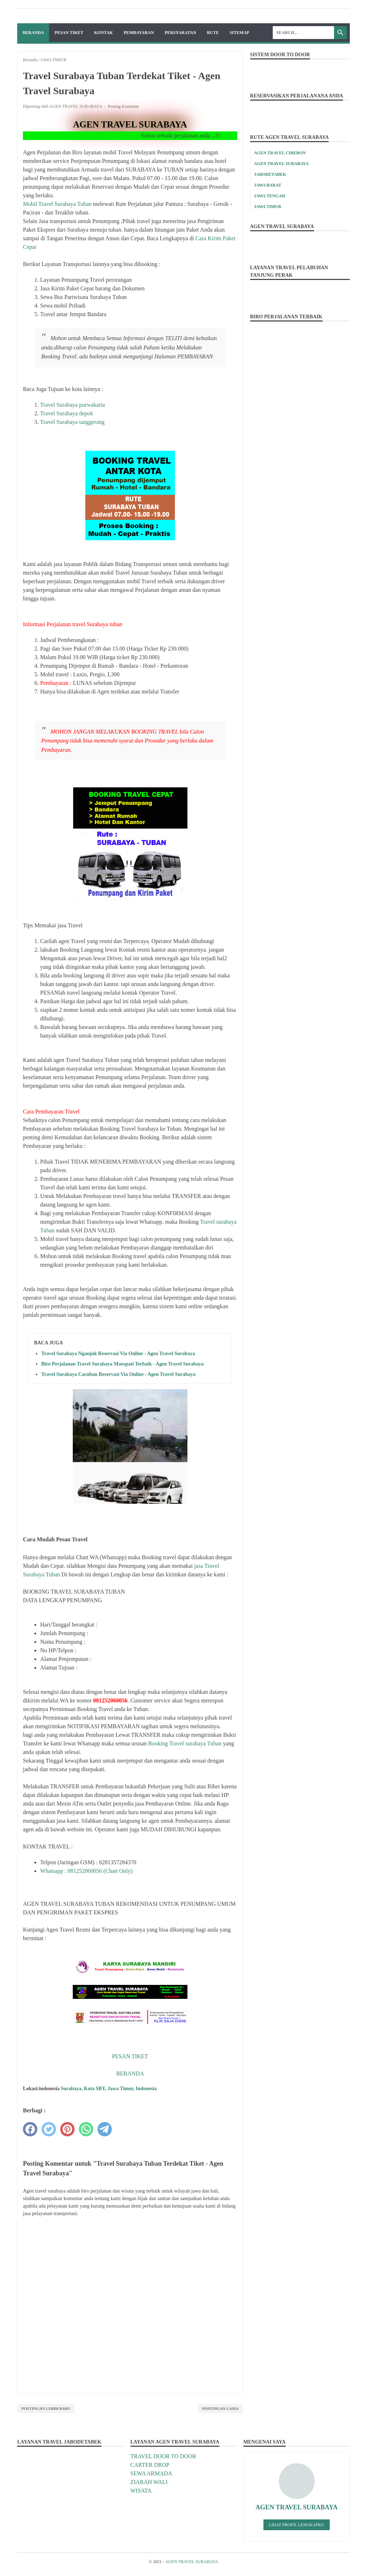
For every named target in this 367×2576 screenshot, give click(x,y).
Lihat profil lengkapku (296, 2524)
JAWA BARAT (267, 185)
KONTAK (103, 32)
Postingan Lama (220, 2408)
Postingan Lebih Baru (46, 2408)
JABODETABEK (270, 174)
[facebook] (30, 2129)
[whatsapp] (86, 2129)
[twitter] (49, 2129)
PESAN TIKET (68, 32)
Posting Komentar (123, 106)
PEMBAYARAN (139, 32)
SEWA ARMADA (151, 2473)
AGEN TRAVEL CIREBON (280, 152)
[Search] (303, 32)
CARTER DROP (150, 2465)
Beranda (33, 32)
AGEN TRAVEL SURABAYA (281, 163)
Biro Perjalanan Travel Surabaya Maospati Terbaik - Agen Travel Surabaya (122, 1364)
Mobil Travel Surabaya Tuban (57, 204)
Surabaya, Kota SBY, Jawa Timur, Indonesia (109, 2088)
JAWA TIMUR (267, 206)
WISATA (141, 2491)
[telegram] (104, 2129)
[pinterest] (67, 2129)
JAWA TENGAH (269, 195)
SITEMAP (239, 32)
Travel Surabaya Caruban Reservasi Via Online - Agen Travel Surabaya (118, 1374)
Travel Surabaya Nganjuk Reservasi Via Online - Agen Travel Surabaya (118, 1353)
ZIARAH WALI (149, 2482)
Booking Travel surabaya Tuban (184, 1743)
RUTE (213, 32)
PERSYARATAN (180, 32)
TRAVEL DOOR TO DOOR (163, 2456)
